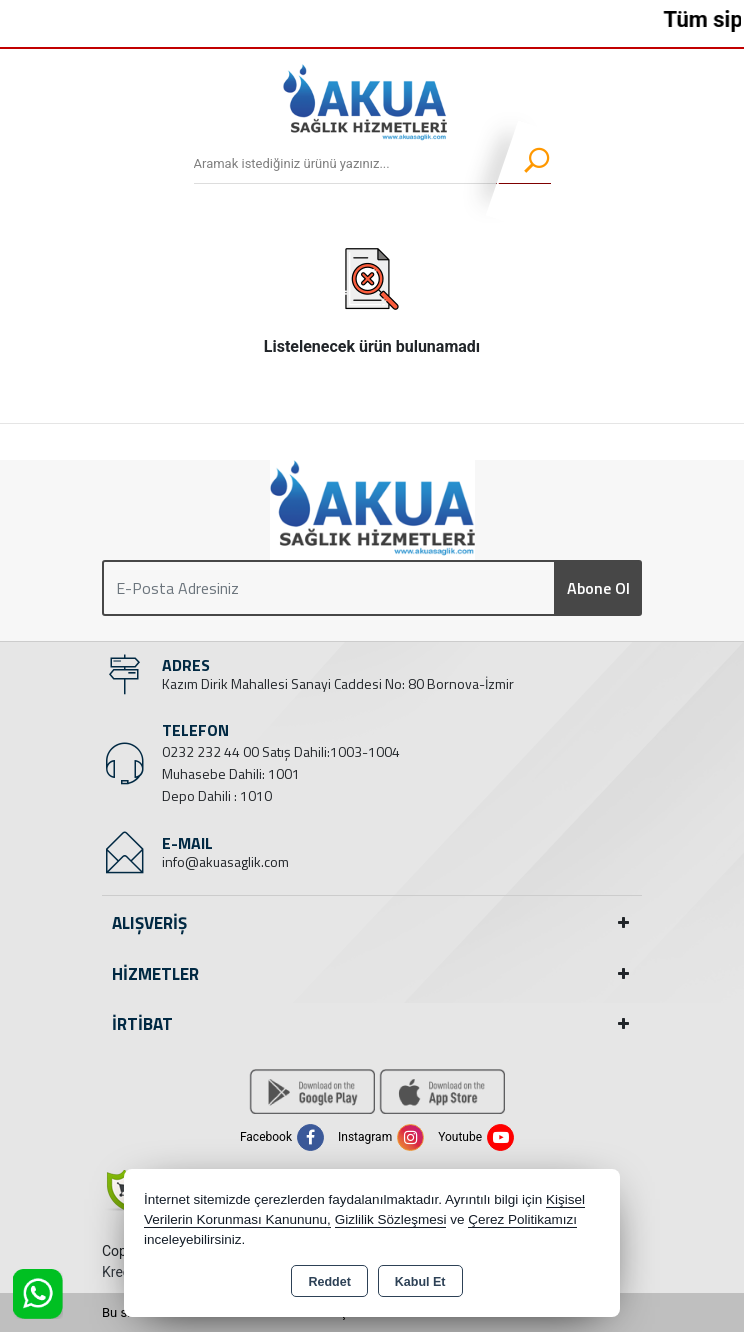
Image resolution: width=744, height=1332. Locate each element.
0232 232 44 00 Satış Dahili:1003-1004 (281, 751)
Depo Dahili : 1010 (217, 795)
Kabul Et (420, 1282)
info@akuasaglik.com (225, 861)
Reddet (329, 1282)
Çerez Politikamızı (522, 1219)
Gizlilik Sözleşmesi (391, 1219)
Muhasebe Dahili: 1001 (231, 773)
